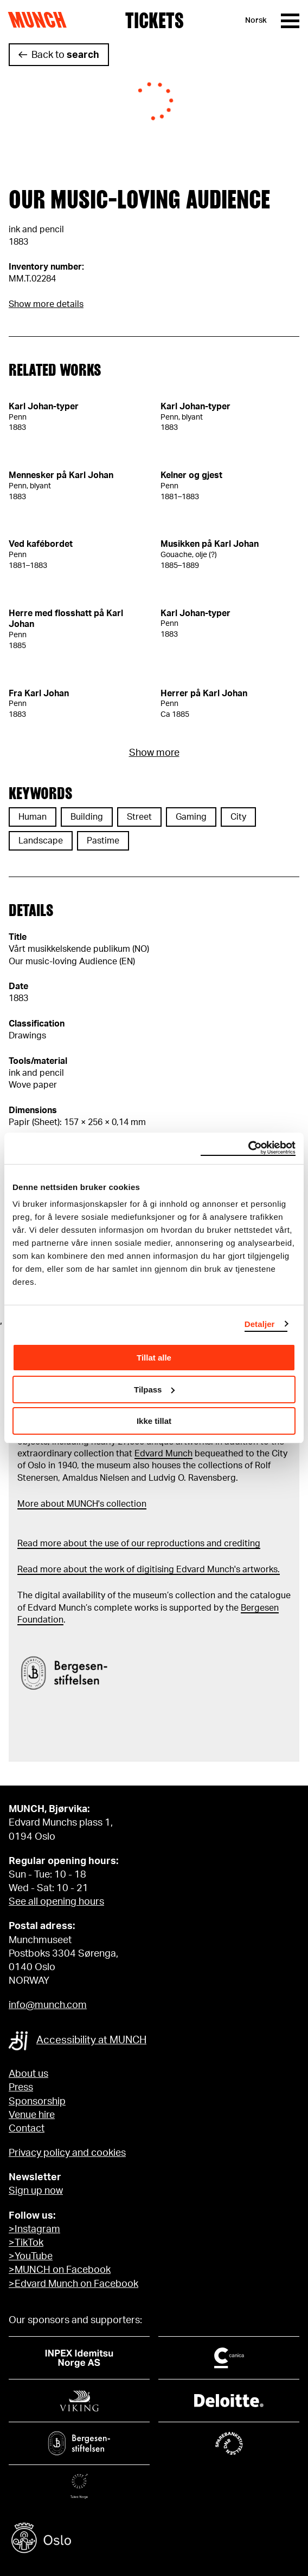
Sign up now (36, 2191)
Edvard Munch (163, 1453)
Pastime (103, 840)
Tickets (154, 20)
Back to (65, 55)
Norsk (256, 20)
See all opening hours (56, 1902)
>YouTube (31, 2256)
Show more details (46, 304)
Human (32, 817)
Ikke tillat (154, 1421)
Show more (154, 753)
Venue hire (32, 2115)
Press (21, 2088)
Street (139, 817)
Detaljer (260, 1324)
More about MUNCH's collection (81, 1504)
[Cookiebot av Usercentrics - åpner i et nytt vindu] (248, 1148)
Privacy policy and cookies (67, 2153)
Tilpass (154, 1389)
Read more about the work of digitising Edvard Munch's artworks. (148, 1569)
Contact (26, 2129)
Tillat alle (154, 1357)
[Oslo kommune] (154, 2539)
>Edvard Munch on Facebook (73, 2284)
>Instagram (34, 2229)
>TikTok (26, 2243)
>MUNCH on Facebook (60, 2270)
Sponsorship (37, 2102)
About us (28, 2074)
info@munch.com (48, 2005)
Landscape (40, 840)
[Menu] (290, 21)
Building (86, 817)
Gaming (191, 817)
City (238, 817)
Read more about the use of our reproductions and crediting (138, 1543)
